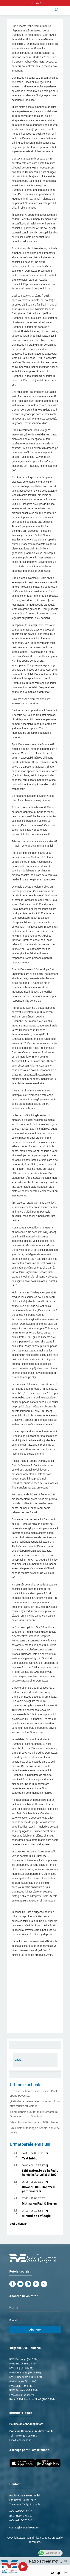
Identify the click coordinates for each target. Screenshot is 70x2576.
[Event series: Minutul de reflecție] (47, 2210)
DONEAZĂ (35, 2)
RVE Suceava (17, 2390)
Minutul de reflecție (36, 2216)
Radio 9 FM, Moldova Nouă (25, 2399)
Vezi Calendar (18, 2223)
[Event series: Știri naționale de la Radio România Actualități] (47, 2165)
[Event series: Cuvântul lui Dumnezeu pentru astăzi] (47, 2181)
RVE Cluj (14, 2368)
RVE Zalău (15, 2394)
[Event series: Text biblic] (47, 2153)
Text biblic (29, 2158)
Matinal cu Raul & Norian (39, 2203)
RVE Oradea (16, 2381)
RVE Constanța (18, 2372)
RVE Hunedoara (18, 2376)
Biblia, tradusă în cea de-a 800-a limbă (34, 2122)
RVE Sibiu (15, 2385)
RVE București (17, 2359)
